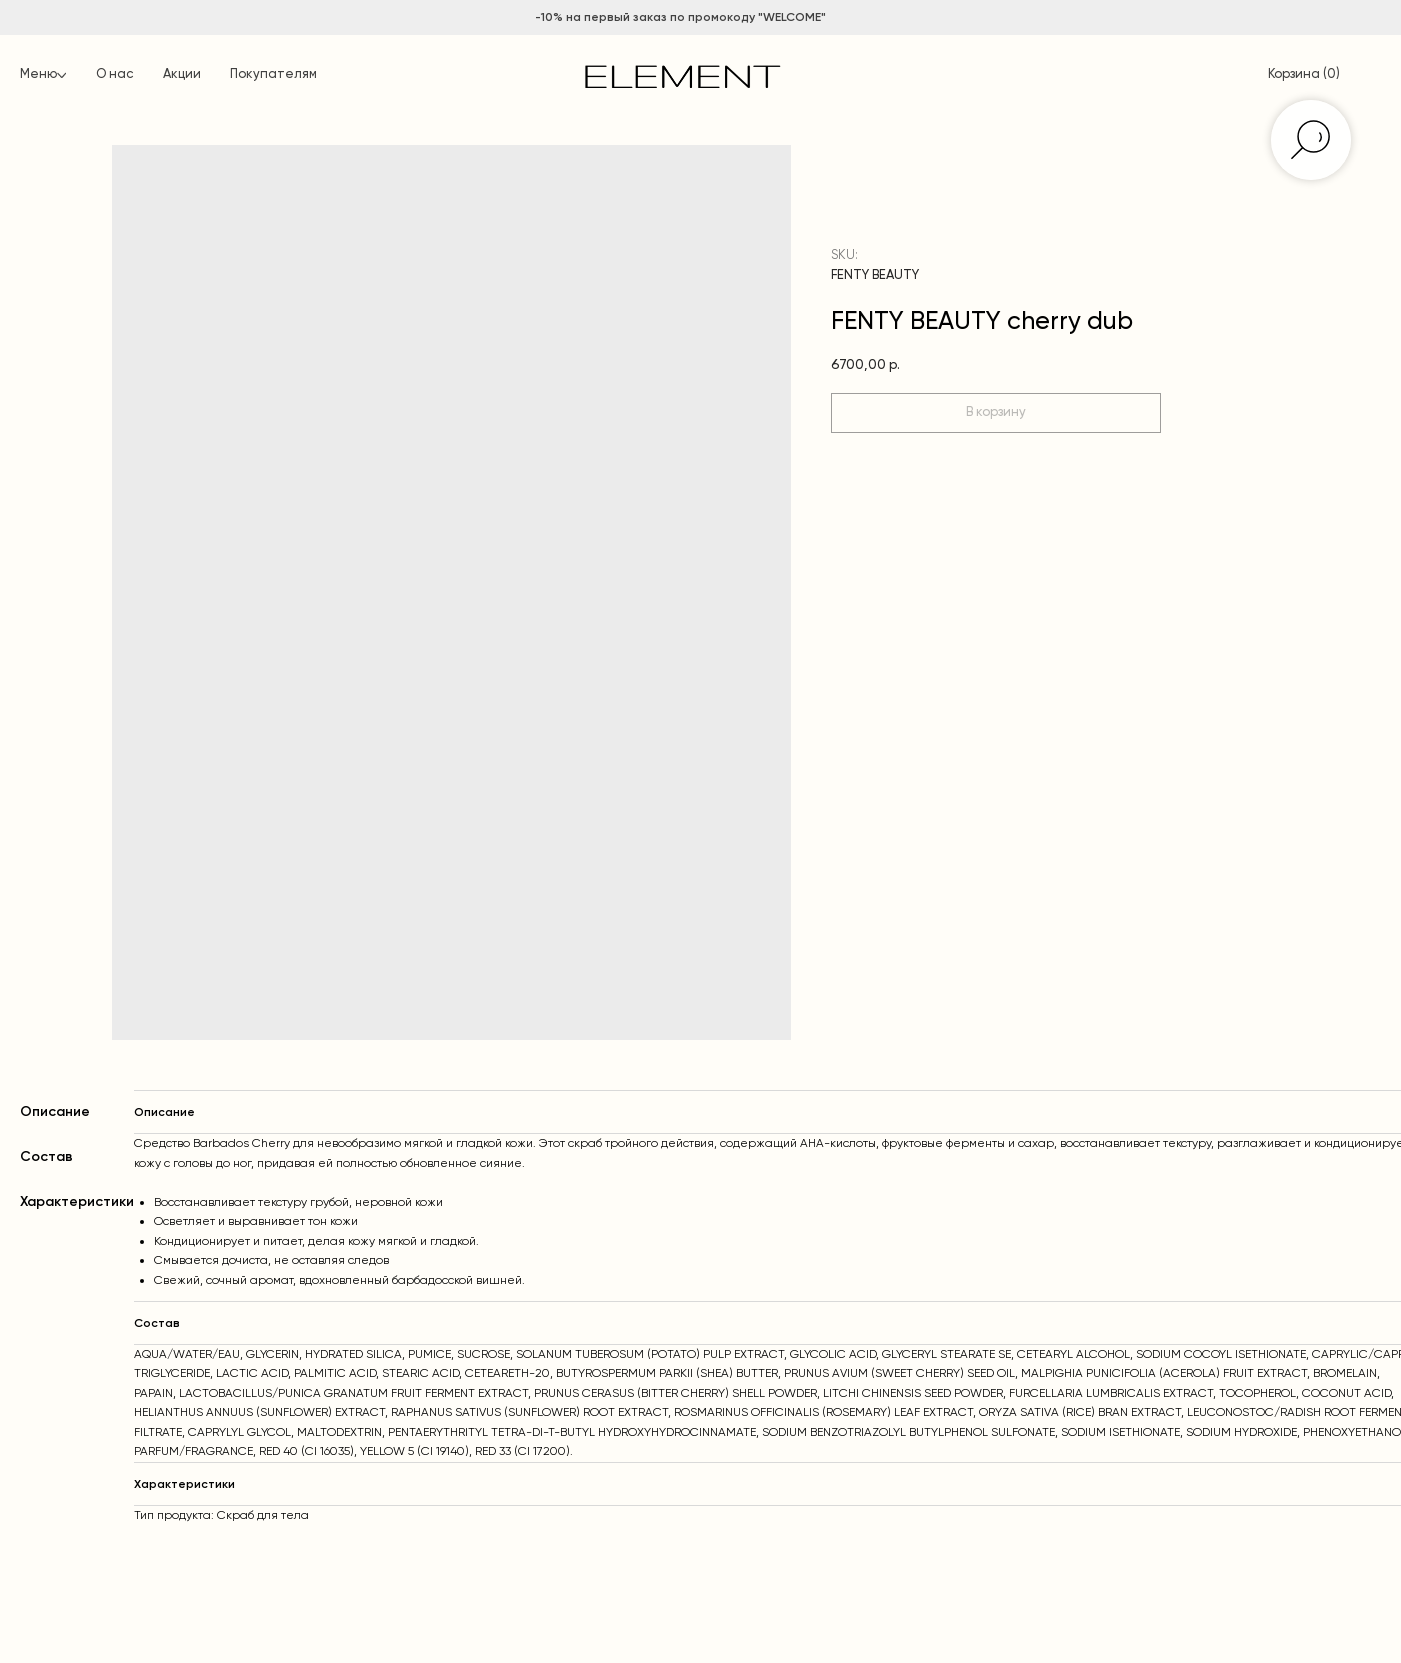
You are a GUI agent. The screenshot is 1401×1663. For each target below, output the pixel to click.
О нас (114, 74)
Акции (182, 74)
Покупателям (273, 74)
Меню (38, 74)
